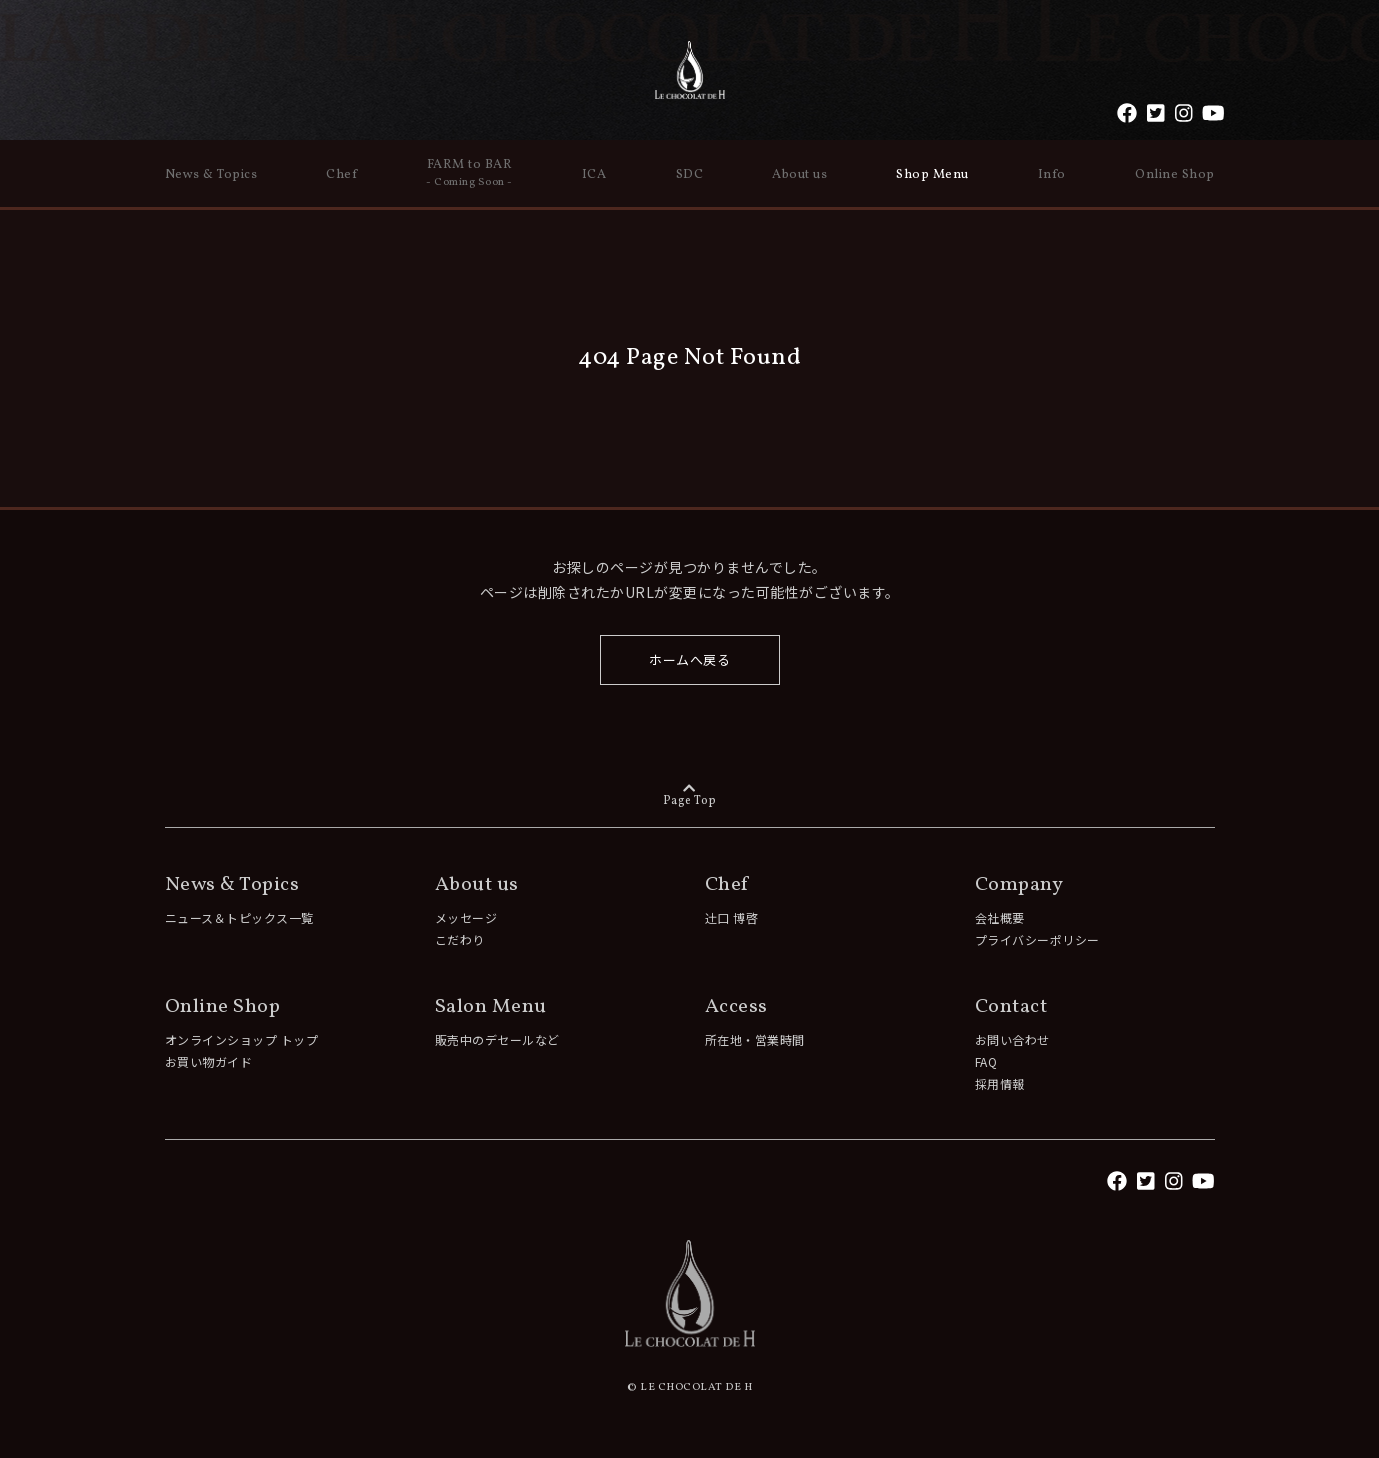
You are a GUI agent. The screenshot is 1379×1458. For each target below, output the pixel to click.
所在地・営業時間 (755, 1039)
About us (799, 175)
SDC (690, 175)
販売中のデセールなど (497, 1039)
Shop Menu (932, 175)
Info (1052, 175)
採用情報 (1000, 1083)
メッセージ (466, 917)
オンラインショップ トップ (242, 1039)
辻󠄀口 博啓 (732, 917)
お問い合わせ (1012, 1039)
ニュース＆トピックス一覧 (239, 917)
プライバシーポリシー (1037, 939)
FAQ (986, 1061)
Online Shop (1175, 175)
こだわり (460, 939)
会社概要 (1000, 917)
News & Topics (211, 175)
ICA (594, 175)
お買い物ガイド (209, 1061)
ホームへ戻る (689, 659)
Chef (341, 175)
